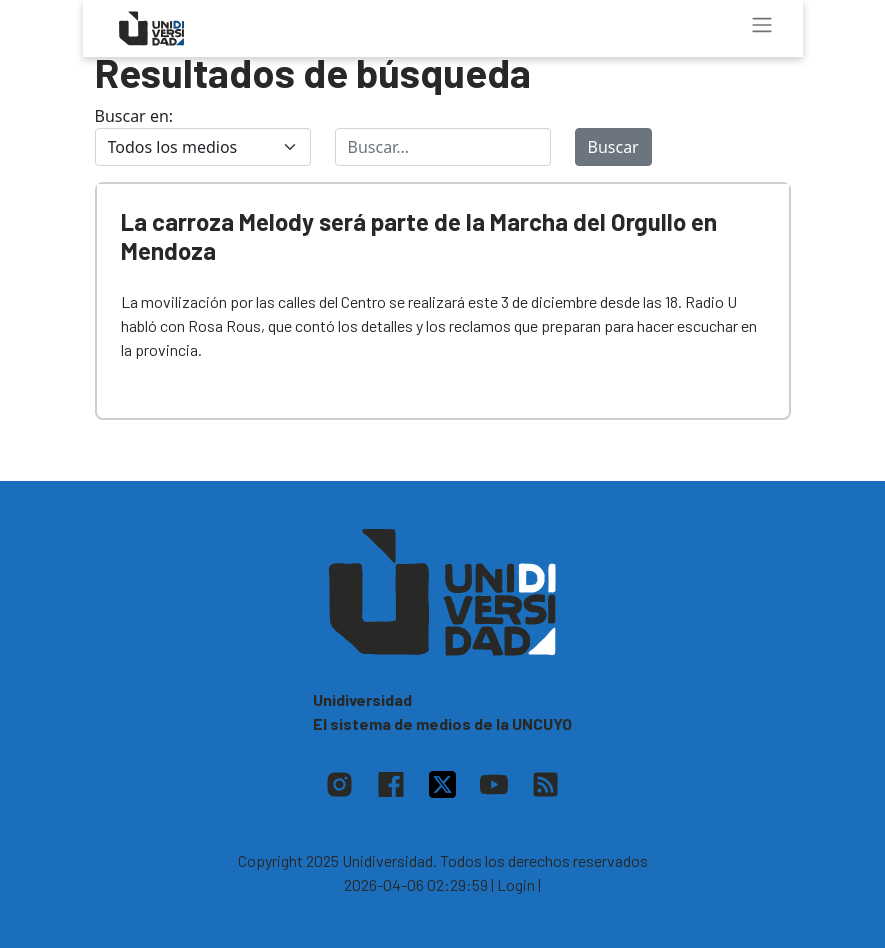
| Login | (516, 884)
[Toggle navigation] (762, 25)
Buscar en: (134, 116)
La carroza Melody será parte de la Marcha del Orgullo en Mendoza (419, 236)
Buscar (613, 147)
